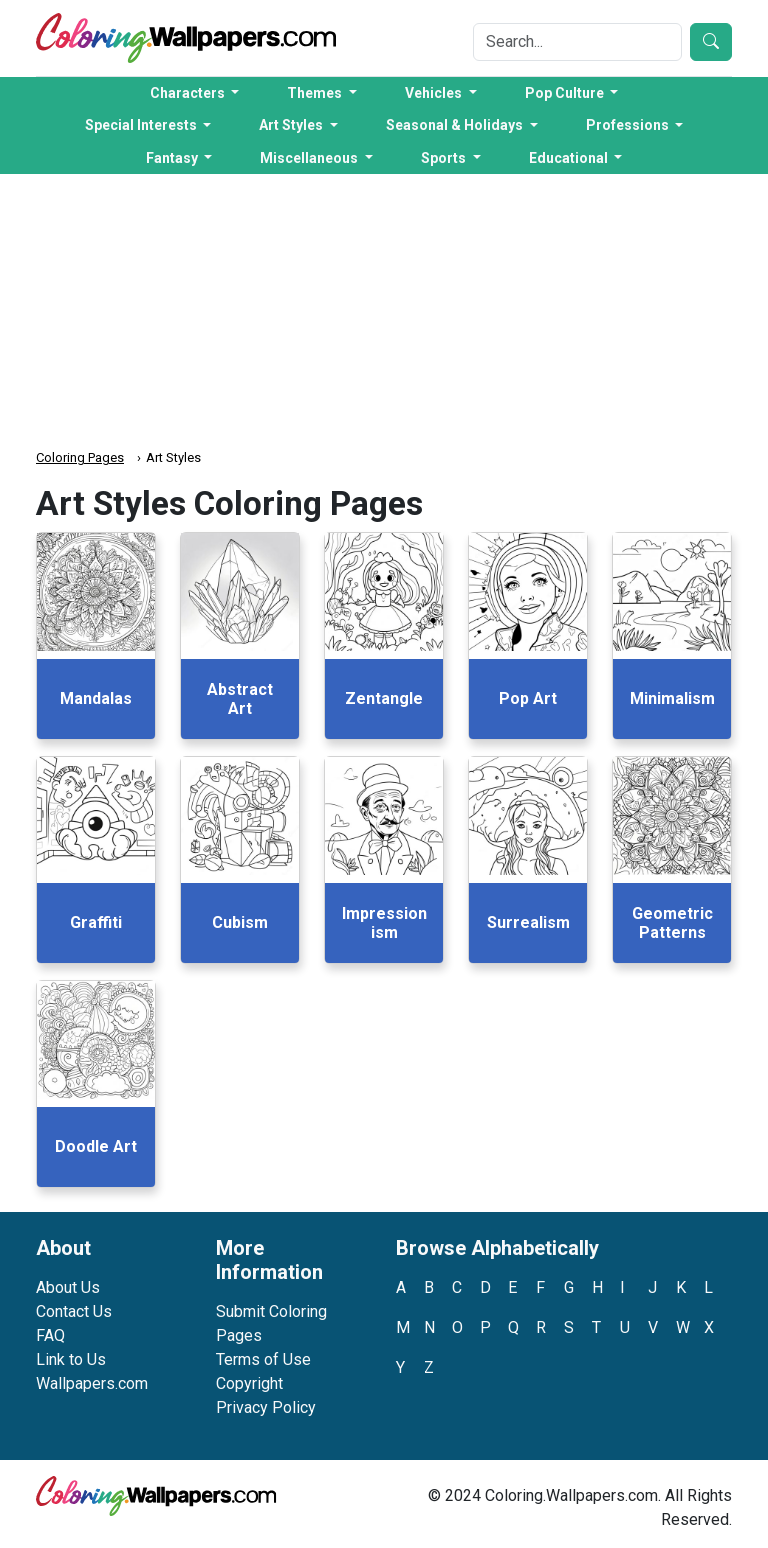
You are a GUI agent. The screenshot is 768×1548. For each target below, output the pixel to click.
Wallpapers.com (92, 1383)
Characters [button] (189, 93)
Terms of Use (263, 1359)
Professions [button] (629, 125)
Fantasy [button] (173, 158)
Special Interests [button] (142, 125)
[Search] (577, 42)
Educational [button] (570, 158)
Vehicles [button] (435, 93)
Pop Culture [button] (566, 93)
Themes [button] (316, 93)
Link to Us (71, 1359)
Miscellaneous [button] (310, 158)
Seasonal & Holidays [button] (456, 125)
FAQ (50, 1335)
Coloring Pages (80, 457)
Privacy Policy (266, 1407)
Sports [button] (445, 158)
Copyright (249, 1383)
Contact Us (74, 1311)
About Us (68, 1287)
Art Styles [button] (292, 125)
